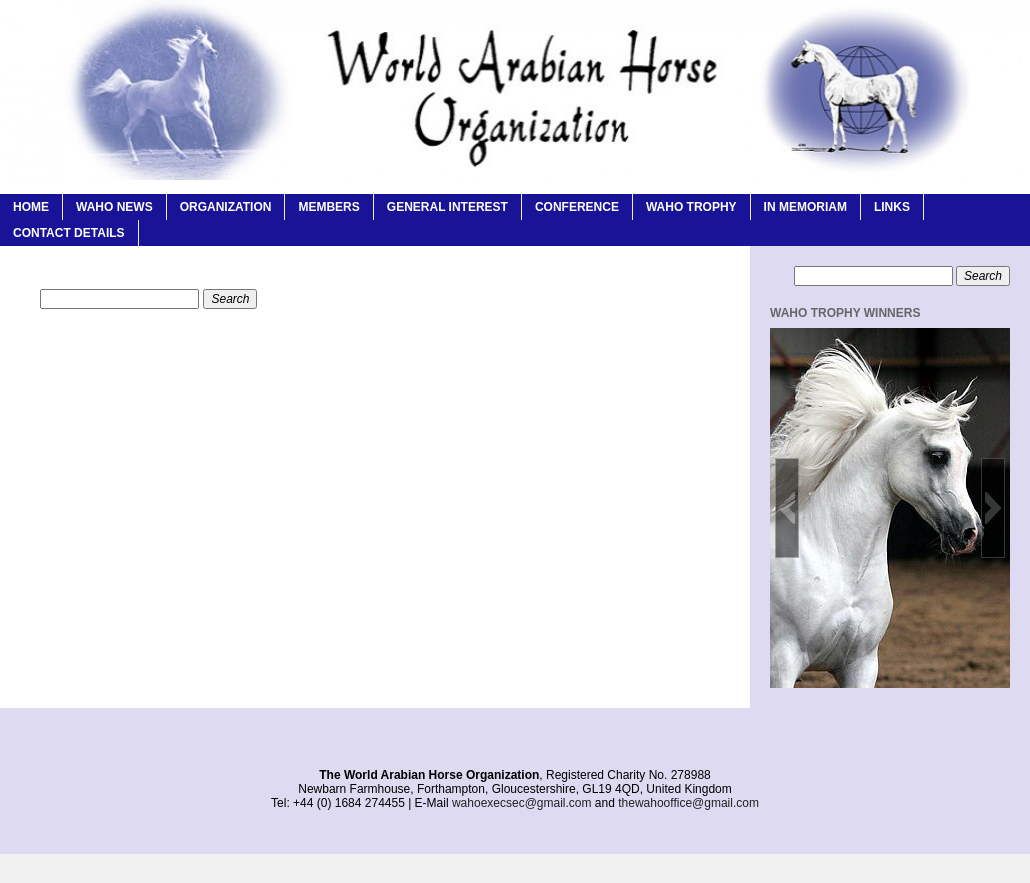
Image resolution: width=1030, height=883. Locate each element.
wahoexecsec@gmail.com (522, 803)
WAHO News (114, 207)
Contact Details (69, 233)
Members (328, 207)
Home (31, 207)
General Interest (447, 207)
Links (892, 207)
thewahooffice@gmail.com (688, 803)
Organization (226, 207)
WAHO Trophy (691, 207)
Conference (577, 207)
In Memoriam (805, 207)
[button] (787, 508)
